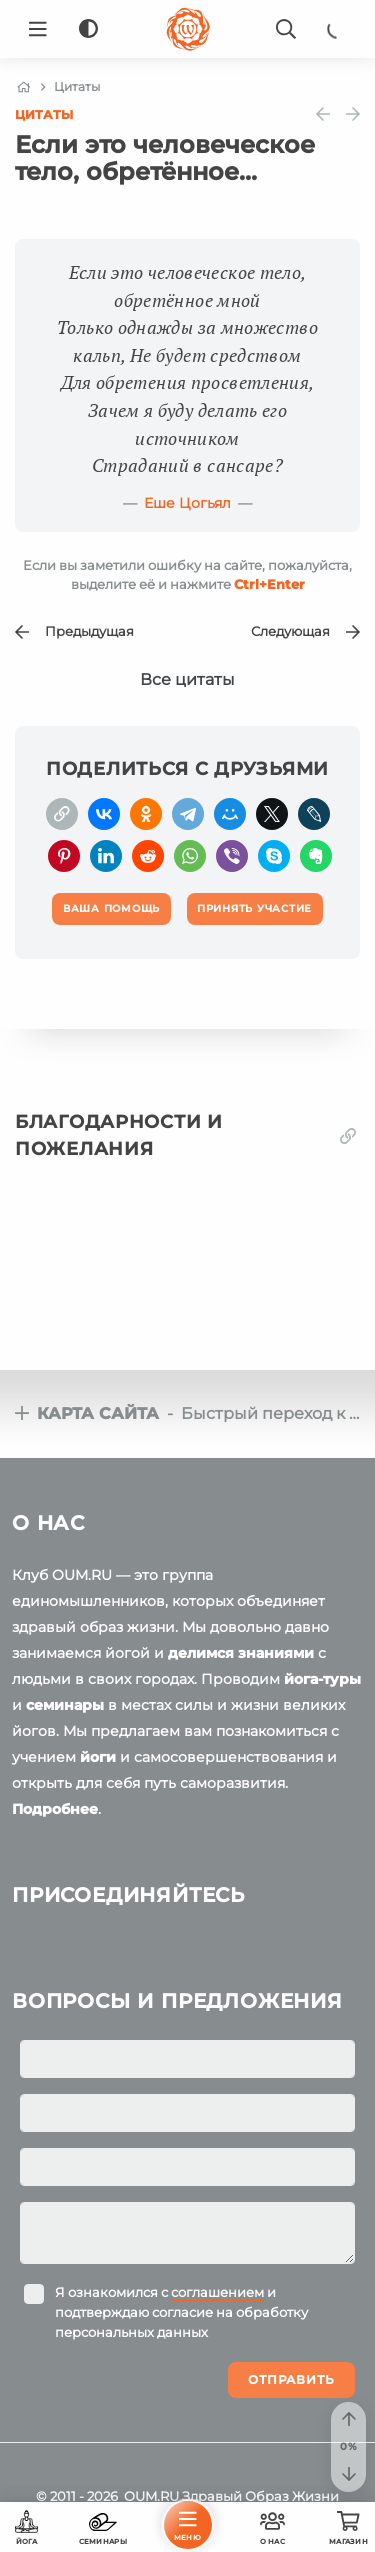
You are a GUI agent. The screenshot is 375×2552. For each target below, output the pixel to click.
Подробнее (55, 1809)
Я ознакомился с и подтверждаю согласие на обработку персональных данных (181, 2312)
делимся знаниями (241, 1653)
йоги (98, 1757)
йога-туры (322, 1679)
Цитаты (44, 114)
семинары (65, 1705)
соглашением (217, 2292)
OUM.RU (151, 2496)
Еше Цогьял (187, 503)
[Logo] (188, 29)
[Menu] (38, 29)
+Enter (269, 584)
